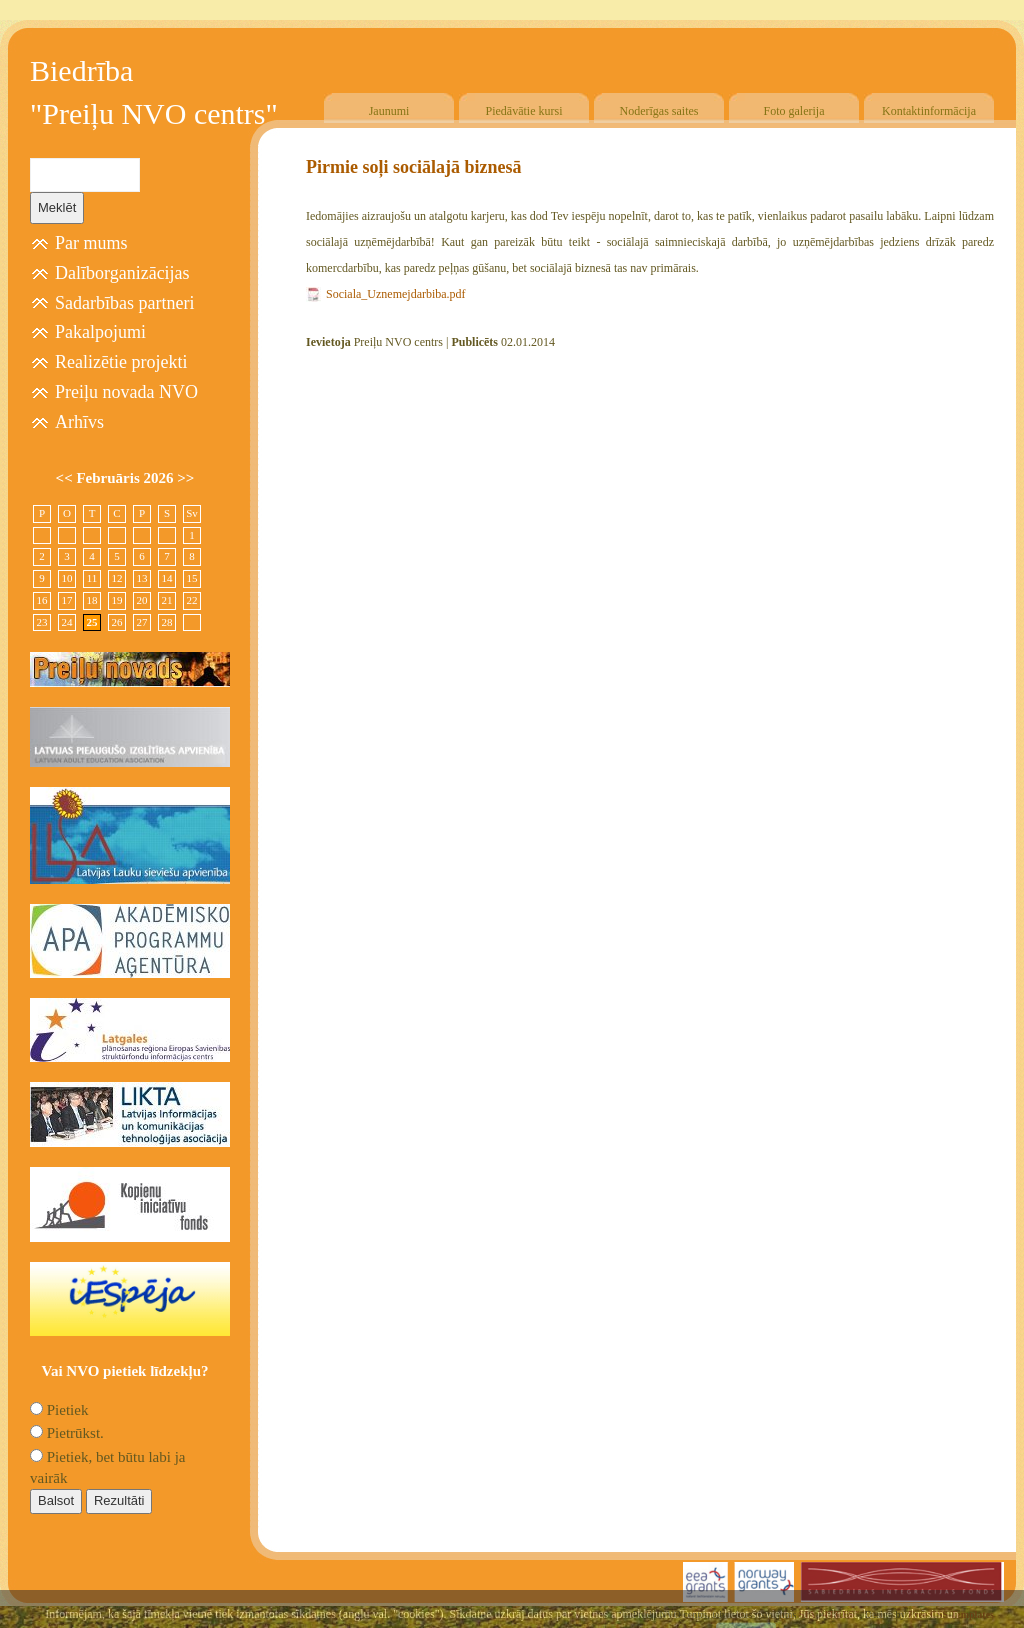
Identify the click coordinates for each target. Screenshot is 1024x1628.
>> (185, 478)
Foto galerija (794, 111)
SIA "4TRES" (829, 1614)
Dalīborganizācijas (122, 273)
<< (66, 478)
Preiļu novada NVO (126, 392)
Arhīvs (79, 422)
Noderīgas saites (659, 111)
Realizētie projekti (121, 362)
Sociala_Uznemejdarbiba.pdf (396, 294)
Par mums (91, 243)
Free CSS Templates (951, 1614)
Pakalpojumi (100, 332)
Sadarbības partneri (124, 303)
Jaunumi (389, 111)
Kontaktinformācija (929, 111)
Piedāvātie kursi (524, 111)
